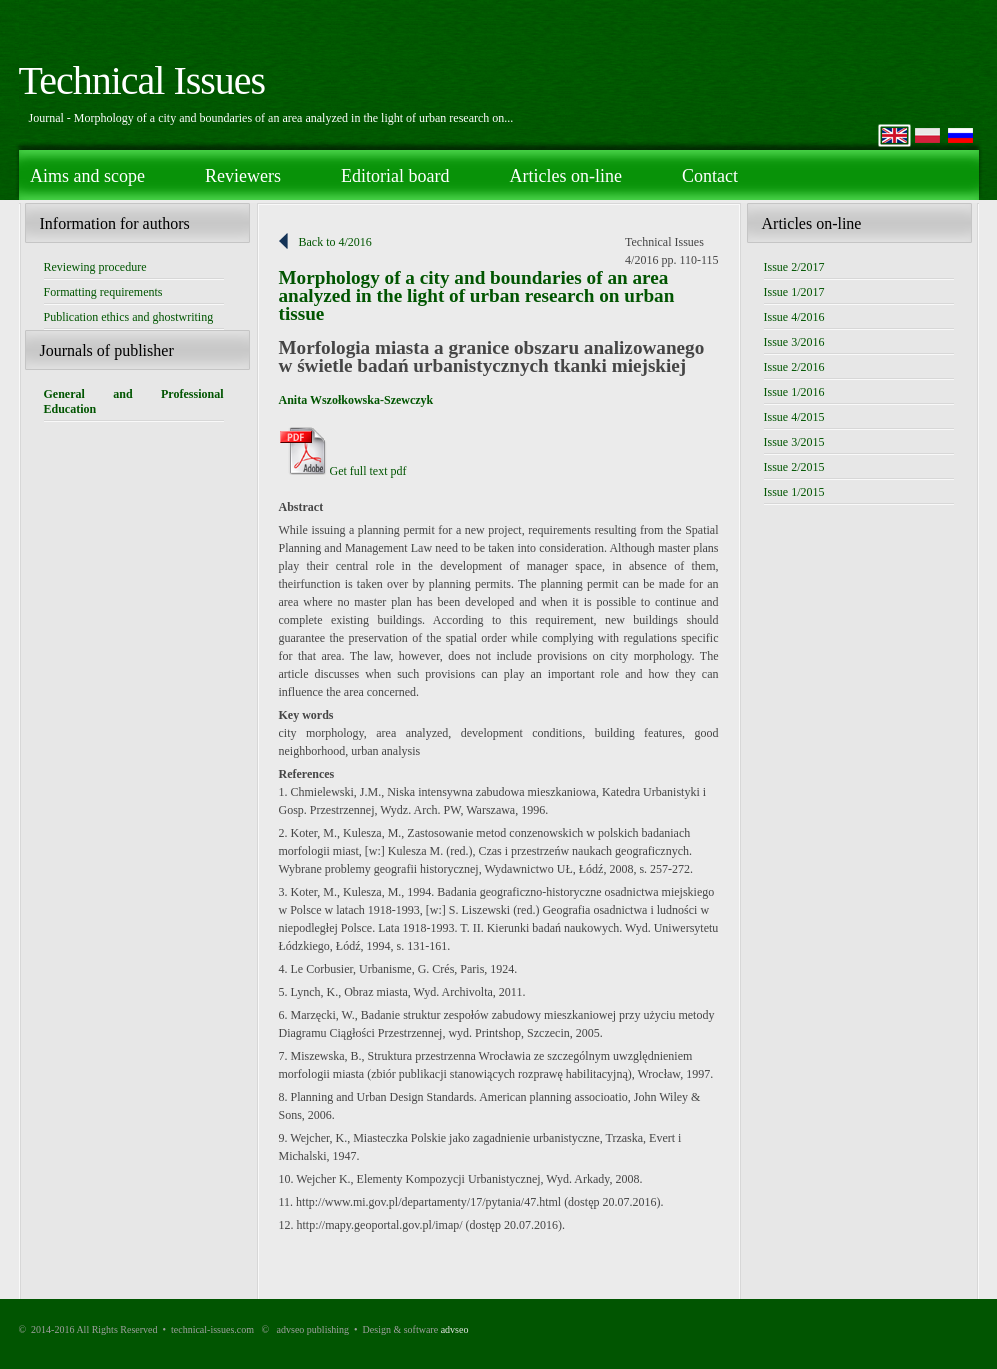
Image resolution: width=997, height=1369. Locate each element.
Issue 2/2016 (794, 367)
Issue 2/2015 (794, 467)
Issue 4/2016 (794, 317)
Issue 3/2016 (794, 342)
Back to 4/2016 (335, 242)
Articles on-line (565, 176)
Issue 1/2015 (794, 492)
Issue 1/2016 (794, 392)
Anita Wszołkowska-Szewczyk (356, 400)
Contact (710, 176)
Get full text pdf (343, 471)
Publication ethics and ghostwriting (129, 317)
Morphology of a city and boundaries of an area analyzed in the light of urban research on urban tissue (477, 295)
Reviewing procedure (95, 267)
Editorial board (395, 176)
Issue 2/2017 (794, 267)
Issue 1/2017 (794, 292)
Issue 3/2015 (794, 442)
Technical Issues (142, 80)
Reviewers (243, 176)
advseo (455, 1329)
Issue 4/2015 (794, 417)
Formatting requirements (103, 292)
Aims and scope (87, 176)
